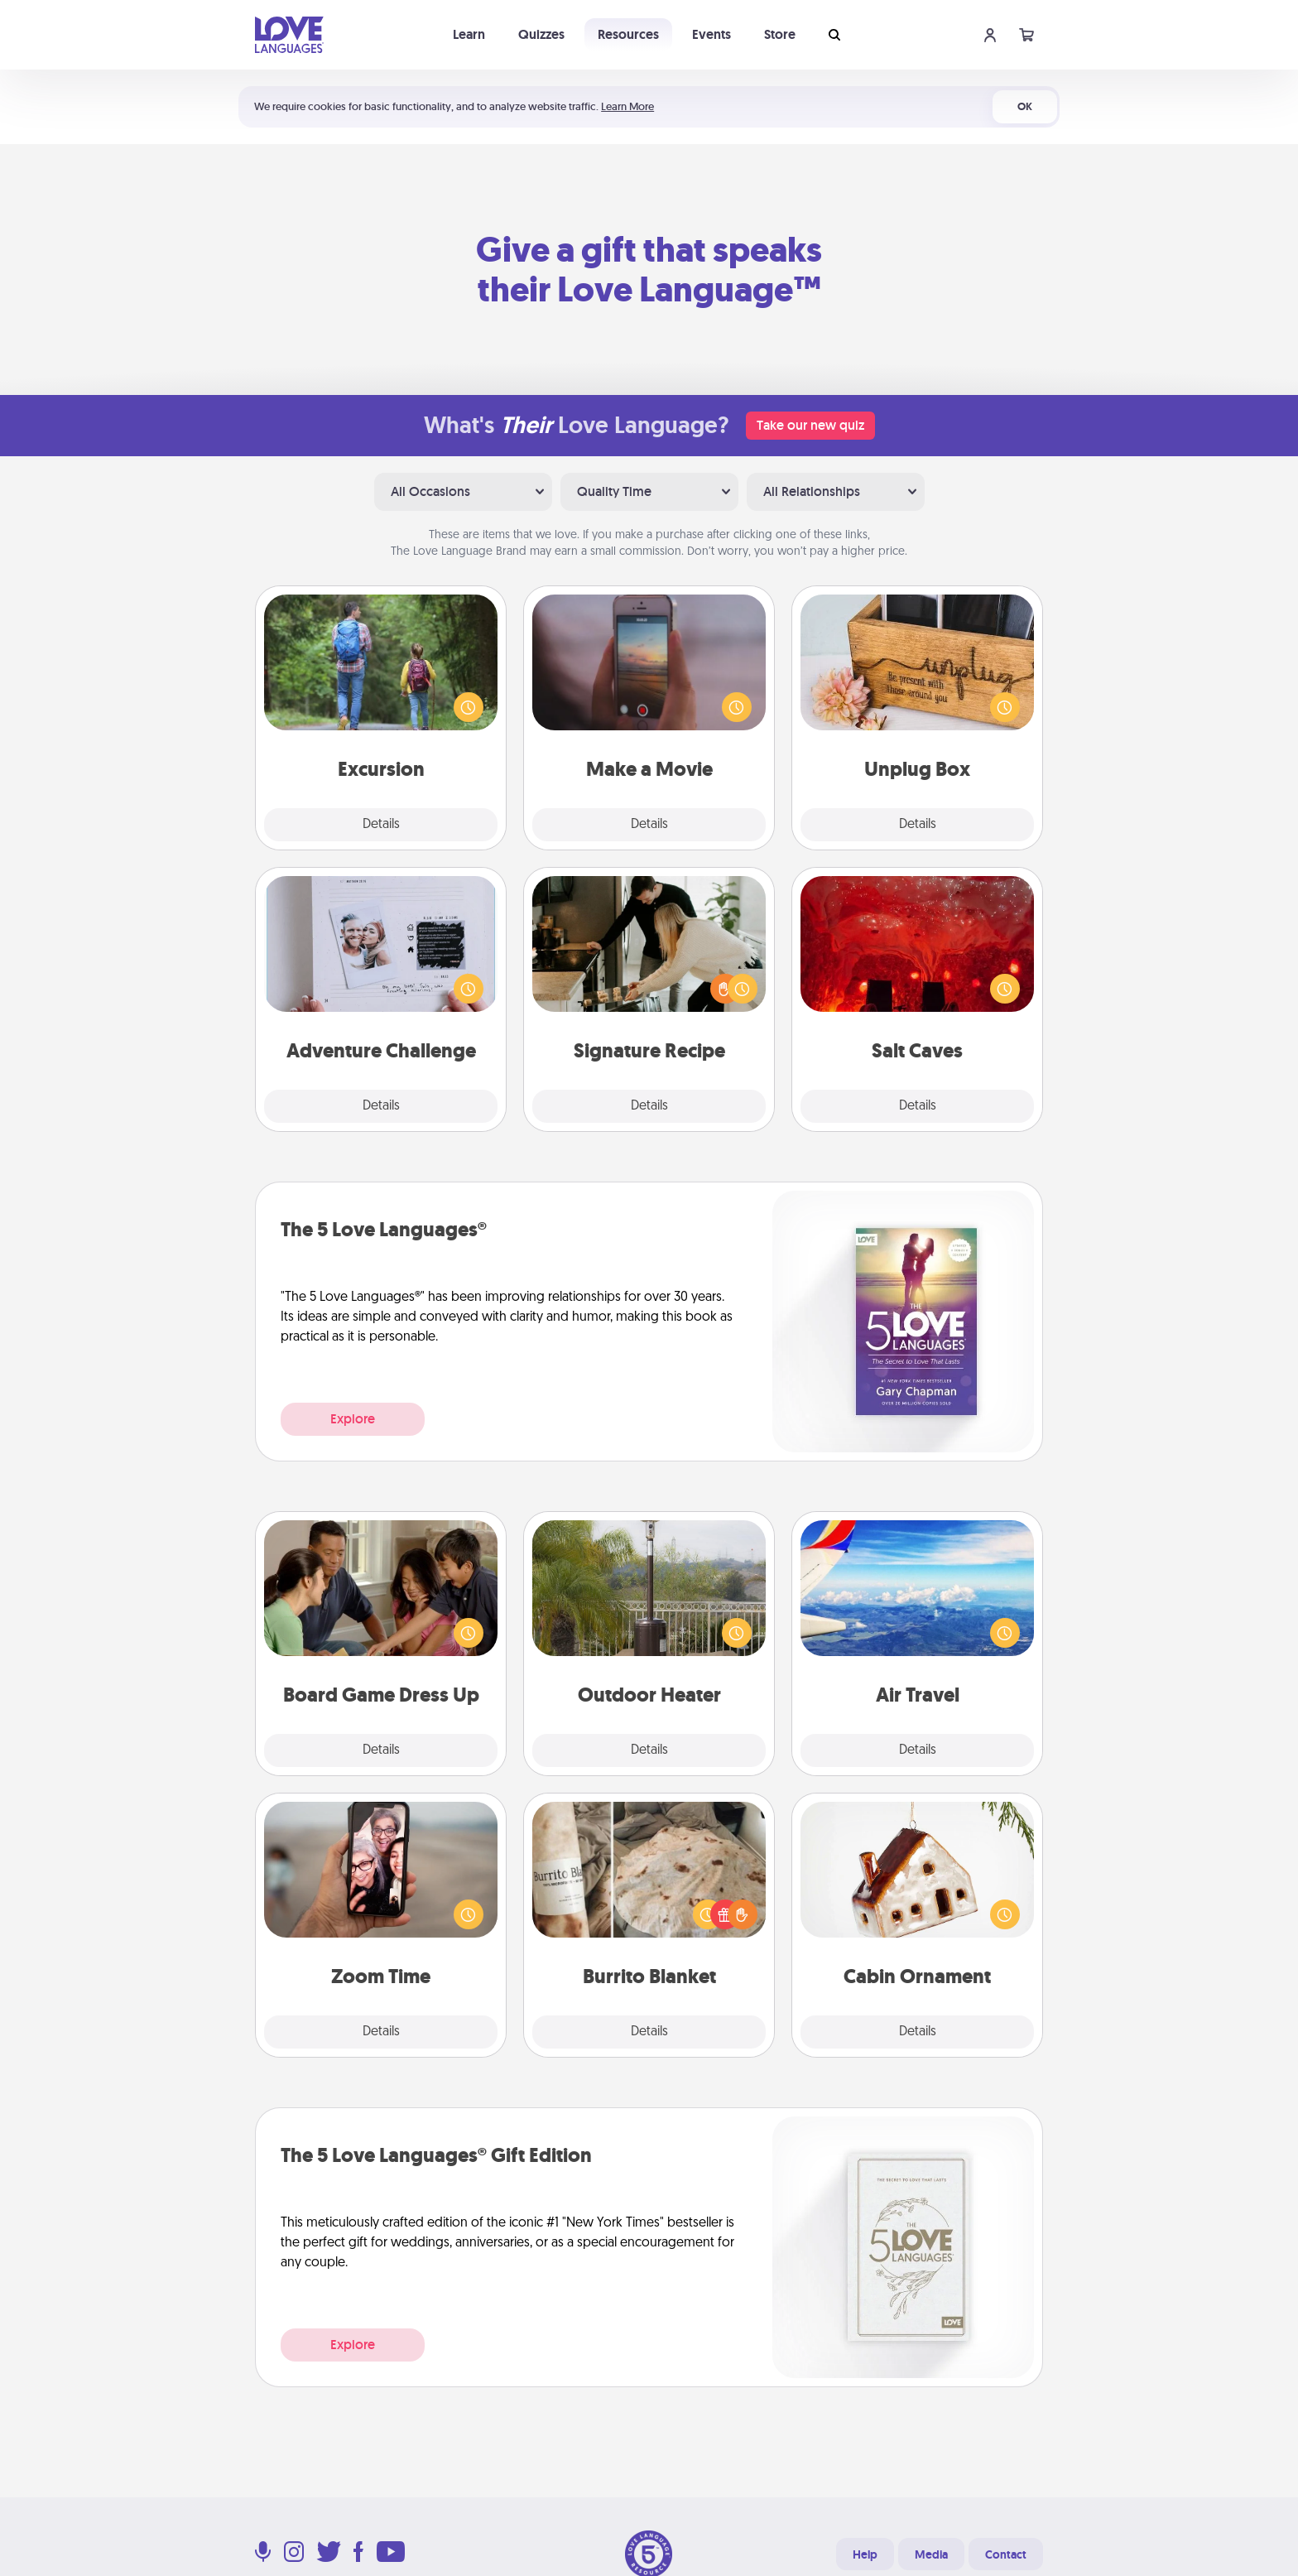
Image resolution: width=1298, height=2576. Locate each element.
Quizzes (541, 34)
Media (931, 2554)
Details (381, 824)
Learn (469, 34)
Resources (628, 34)
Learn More (627, 106)
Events (711, 34)
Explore (352, 1419)
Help (865, 2554)
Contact (1005, 2554)
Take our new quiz (810, 425)
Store (780, 34)
